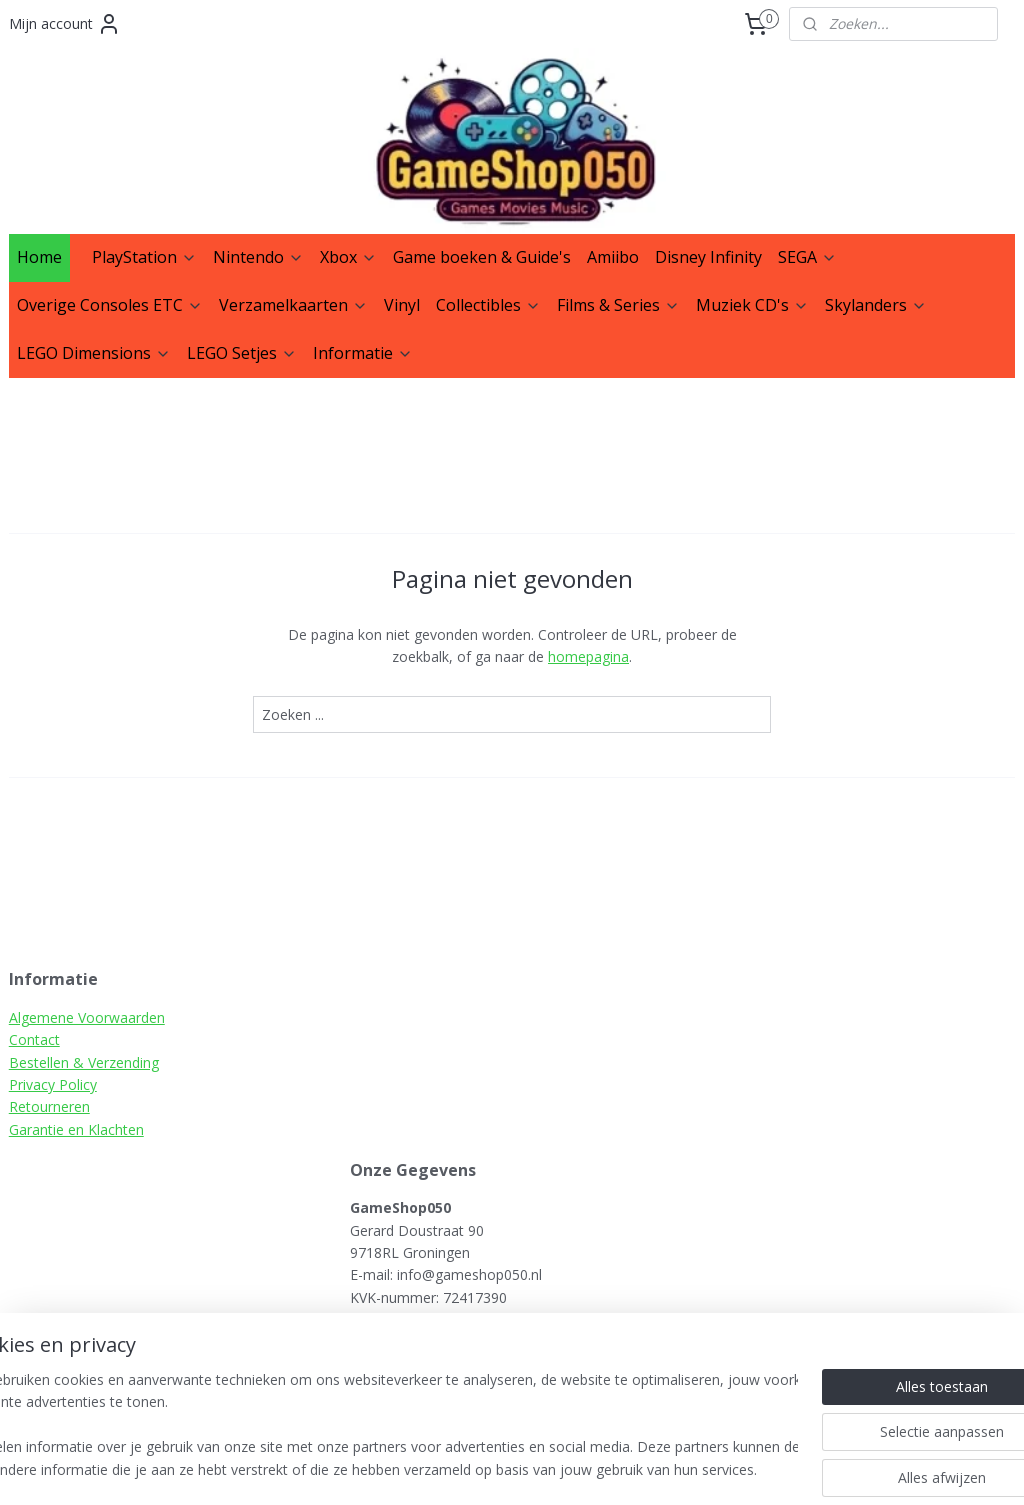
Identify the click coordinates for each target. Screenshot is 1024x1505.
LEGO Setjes (242, 353)
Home (39, 257)
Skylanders (876, 305)
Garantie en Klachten (76, 1129)
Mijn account (65, 24)
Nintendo (258, 257)
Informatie (363, 353)
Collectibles (488, 305)
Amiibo (613, 257)
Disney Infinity (708, 257)
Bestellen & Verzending (84, 1062)
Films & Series (618, 305)
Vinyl (402, 305)
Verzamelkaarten (293, 305)
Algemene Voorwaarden (87, 1017)
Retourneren (49, 1106)
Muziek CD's (752, 305)
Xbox (348, 257)
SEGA (807, 257)
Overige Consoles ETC (110, 305)
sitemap (579, 1468)
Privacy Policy (53, 1084)
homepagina (588, 656)
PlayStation (144, 257)
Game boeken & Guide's (482, 257)
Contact (34, 1039)
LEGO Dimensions (94, 353)
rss (621, 1468)
